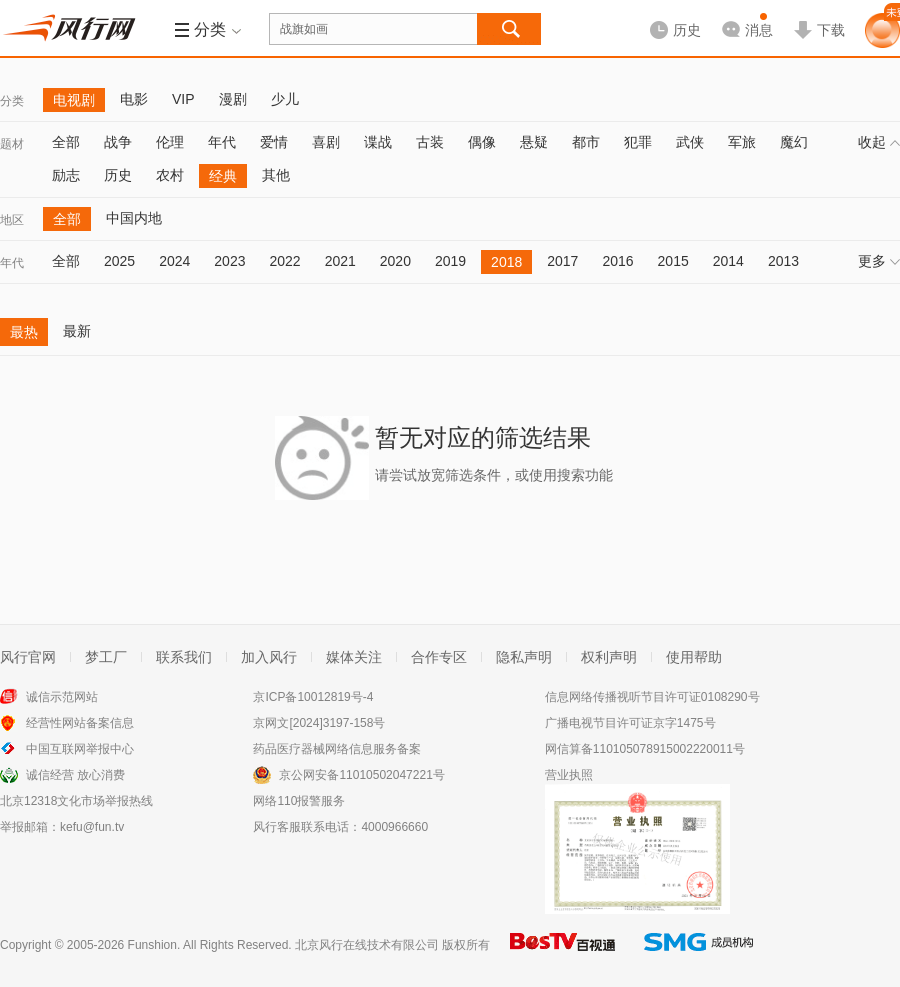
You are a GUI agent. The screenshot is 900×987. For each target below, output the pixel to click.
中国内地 (134, 218)
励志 (66, 175)
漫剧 (233, 99)
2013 (783, 261)
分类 (12, 101)
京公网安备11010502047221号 (361, 775)
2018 (506, 262)
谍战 (378, 142)
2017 (562, 261)
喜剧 (326, 142)
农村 (170, 175)
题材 (12, 144)
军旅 (742, 142)
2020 (395, 261)
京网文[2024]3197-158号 (319, 723)
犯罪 (638, 142)
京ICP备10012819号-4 (313, 697)
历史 (118, 175)
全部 (66, 142)
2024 (174, 261)
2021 (340, 261)
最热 (24, 332)
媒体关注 (354, 657)
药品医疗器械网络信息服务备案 (337, 749)
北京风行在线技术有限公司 (367, 945)
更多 (879, 261)
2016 (617, 261)
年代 (222, 142)
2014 (728, 261)
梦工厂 (106, 657)
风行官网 (28, 657)
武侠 (690, 142)
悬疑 (534, 142)
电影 (134, 99)
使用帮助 (694, 657)
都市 (586, 142)
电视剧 (74, 100)
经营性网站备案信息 (80, 723)
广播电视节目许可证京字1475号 (630, 723)
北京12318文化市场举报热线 (76, 801)
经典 (223, 176)
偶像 (482, 142)
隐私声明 (524, 657)
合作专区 (439, 657)
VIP (183, 99)
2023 (229, 261)
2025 (119, 261)
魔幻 (794, 142)
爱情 (274, 142)
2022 (284, 261)
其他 (276, 175)
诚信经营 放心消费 (75, 775)
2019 (450, 261)
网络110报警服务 (299, 801)
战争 (118, 142)
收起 (879, 142)
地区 (12, 220)
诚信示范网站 (62, 697)
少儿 (285, 99)
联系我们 (184, 657)
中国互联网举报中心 (80, 749)
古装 (430, 142)
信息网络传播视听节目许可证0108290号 (652, 697)
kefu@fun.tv (92, 827)
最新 (77, 331)
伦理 (170, 142)
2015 (673, 261)
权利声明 (609, 657)
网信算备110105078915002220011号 (645, 749)
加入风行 (269, 657)
